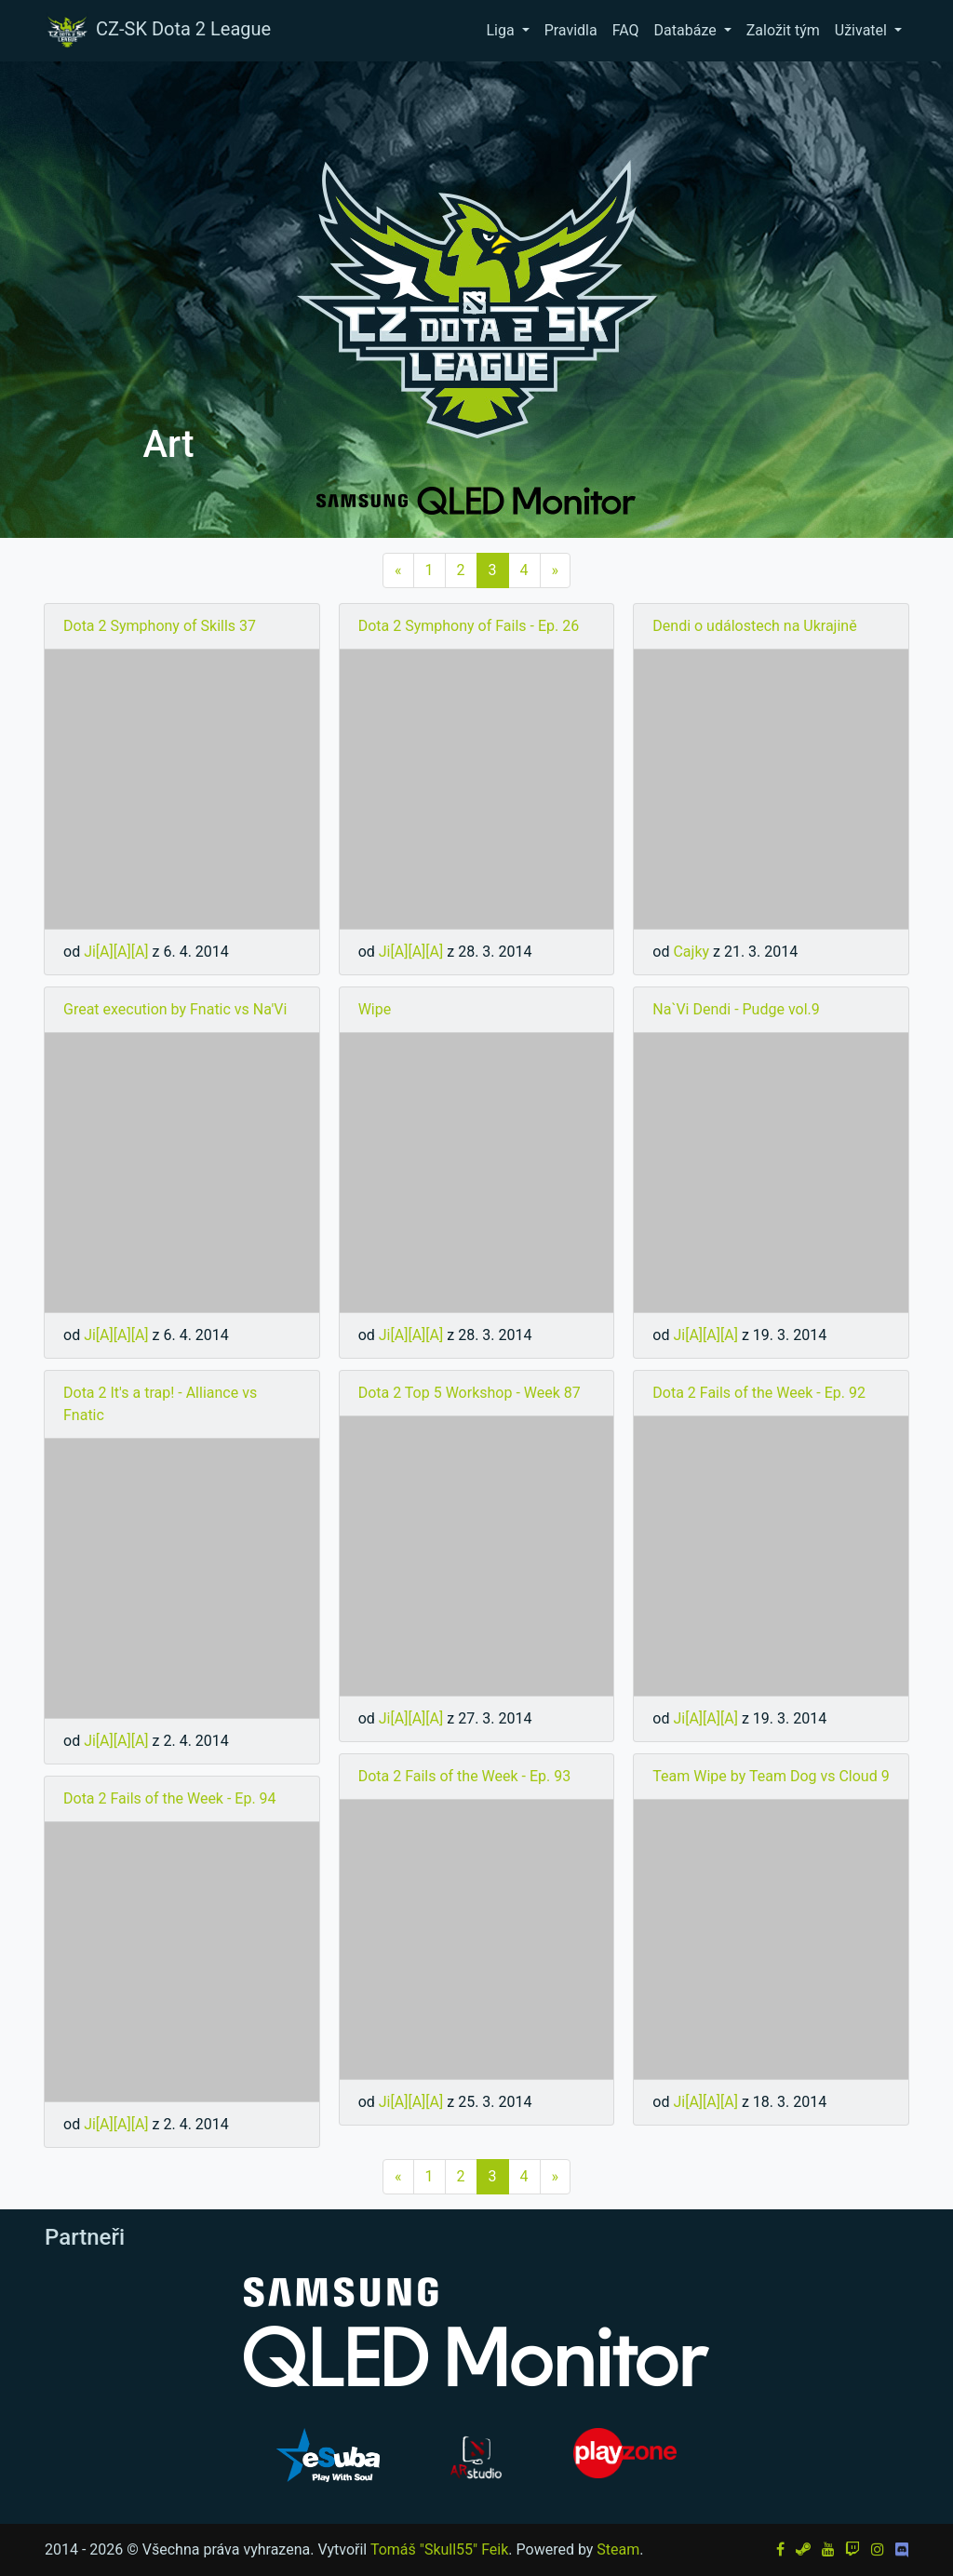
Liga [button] (501, 30)
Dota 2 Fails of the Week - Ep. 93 (464, 1776)
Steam (618, 2549)
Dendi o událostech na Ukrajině (754, 626)
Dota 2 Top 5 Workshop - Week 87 (469, 1393)
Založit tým (783, 30)
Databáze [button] (687, 30)
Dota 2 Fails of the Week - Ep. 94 (169, 1798)
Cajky (691, 951)
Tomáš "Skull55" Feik (439, 2549)
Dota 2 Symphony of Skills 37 (159, 626)
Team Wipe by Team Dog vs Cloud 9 (770, 1776)
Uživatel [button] (863, 30)
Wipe (375, 1009)
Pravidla (570, 30)
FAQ (625, 30)
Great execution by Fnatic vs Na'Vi (175, 1009)
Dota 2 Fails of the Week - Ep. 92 (759, 1393)
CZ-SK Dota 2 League (157, 30)
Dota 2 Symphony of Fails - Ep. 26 (468, 626)
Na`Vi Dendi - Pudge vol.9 (735, 1009)
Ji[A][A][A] (116, 951)
